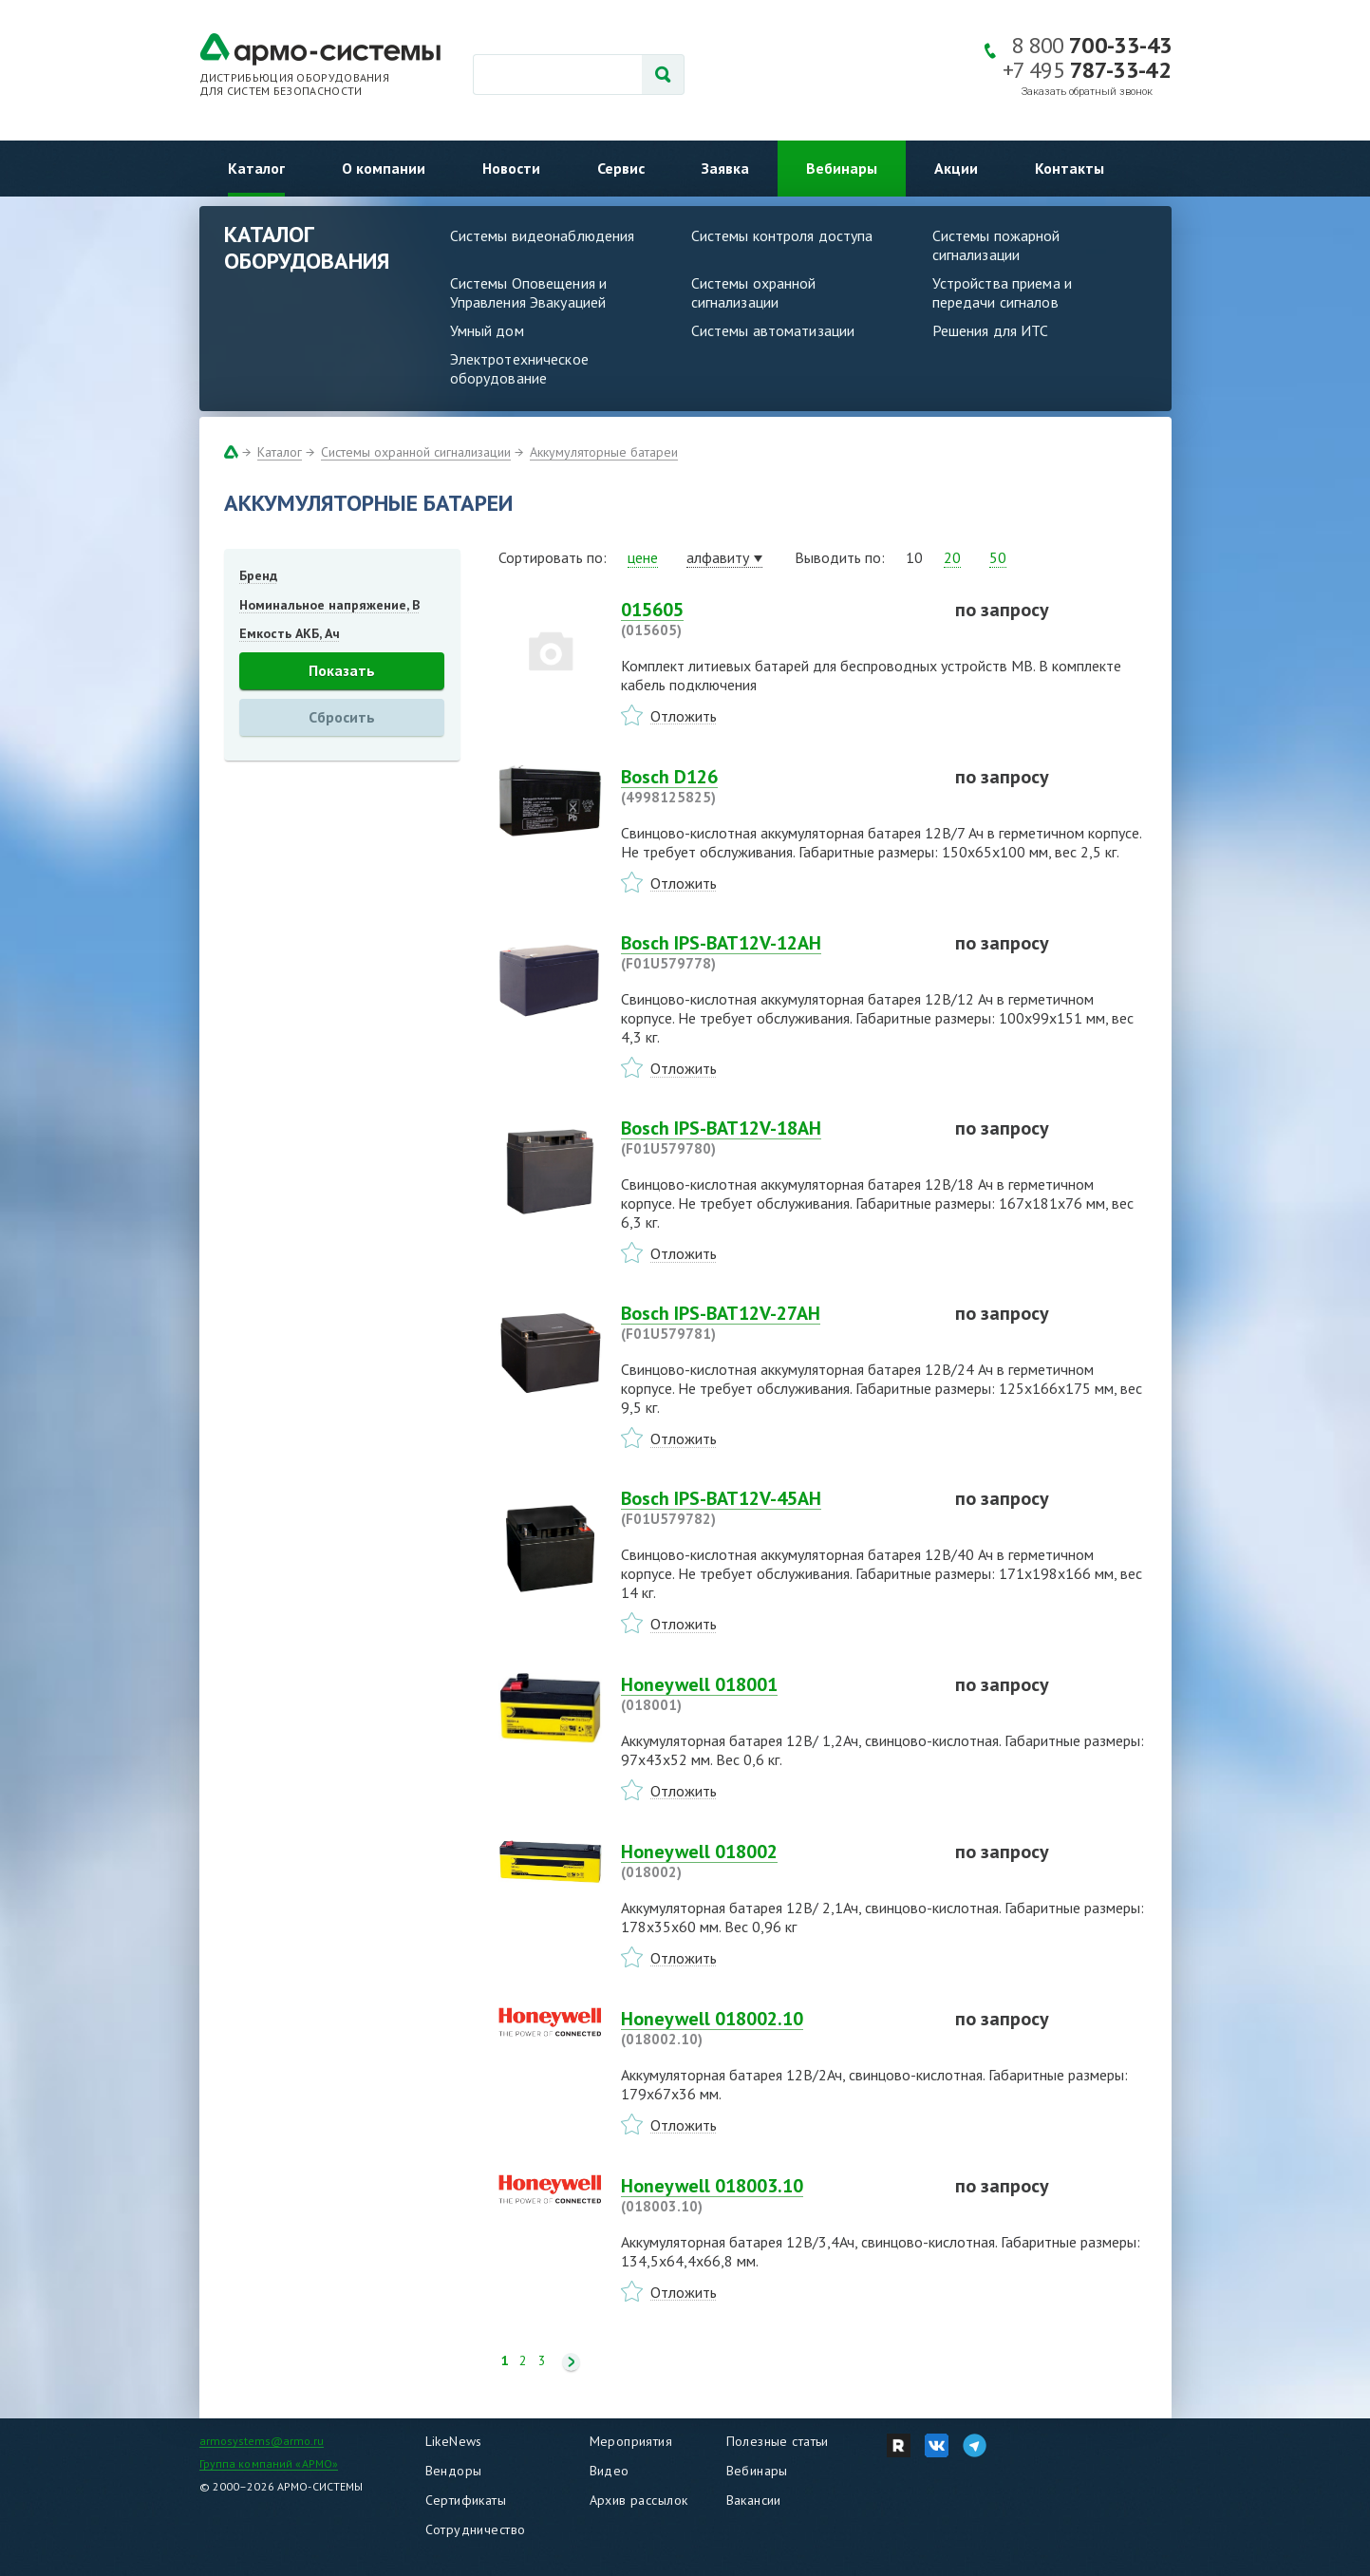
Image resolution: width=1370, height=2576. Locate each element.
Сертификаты (466, 2500)
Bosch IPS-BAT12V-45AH (776, 1508)
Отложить (683, 715)
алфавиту (717, 557)
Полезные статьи (777, 2441)
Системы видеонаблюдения (542, 235)
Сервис (621, 168)
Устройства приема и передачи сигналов (1002, 292)
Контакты (1069, 168)
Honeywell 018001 (776, 1694)
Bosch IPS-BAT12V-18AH (776, 1137)
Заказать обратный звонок (1087, 91)
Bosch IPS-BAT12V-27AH (776, 1322)
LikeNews (453, 2441)
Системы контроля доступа (782, 235)
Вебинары (841, 168)
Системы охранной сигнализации (753, 292)
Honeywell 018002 (776, 1861)
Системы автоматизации (773, 330)
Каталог (256, 168)
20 (952, 557)
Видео (609, 2470)
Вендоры (453, 2470)
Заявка (725, 168)
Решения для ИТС (990, 330)
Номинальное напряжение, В (329, 604)
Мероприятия (631, 2441)
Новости (511, 168)
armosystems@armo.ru (261, 2441)
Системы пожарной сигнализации (996, 245)
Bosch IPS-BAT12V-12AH (776, 952)
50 (997, 557)
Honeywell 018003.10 (776, 2195)
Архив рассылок (639, 2500)
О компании (383, 168)
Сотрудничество (475, 2529)
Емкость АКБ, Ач (289, 633)
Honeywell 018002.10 (776, 2028)
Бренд (258, 575)
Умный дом (487, 330)
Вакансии (753, 2500)
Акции (956, 168)
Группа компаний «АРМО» (269, 2463)
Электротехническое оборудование (519, 368)
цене (643, 557)
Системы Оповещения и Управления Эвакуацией (529, 292)
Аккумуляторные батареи (604, 452)
